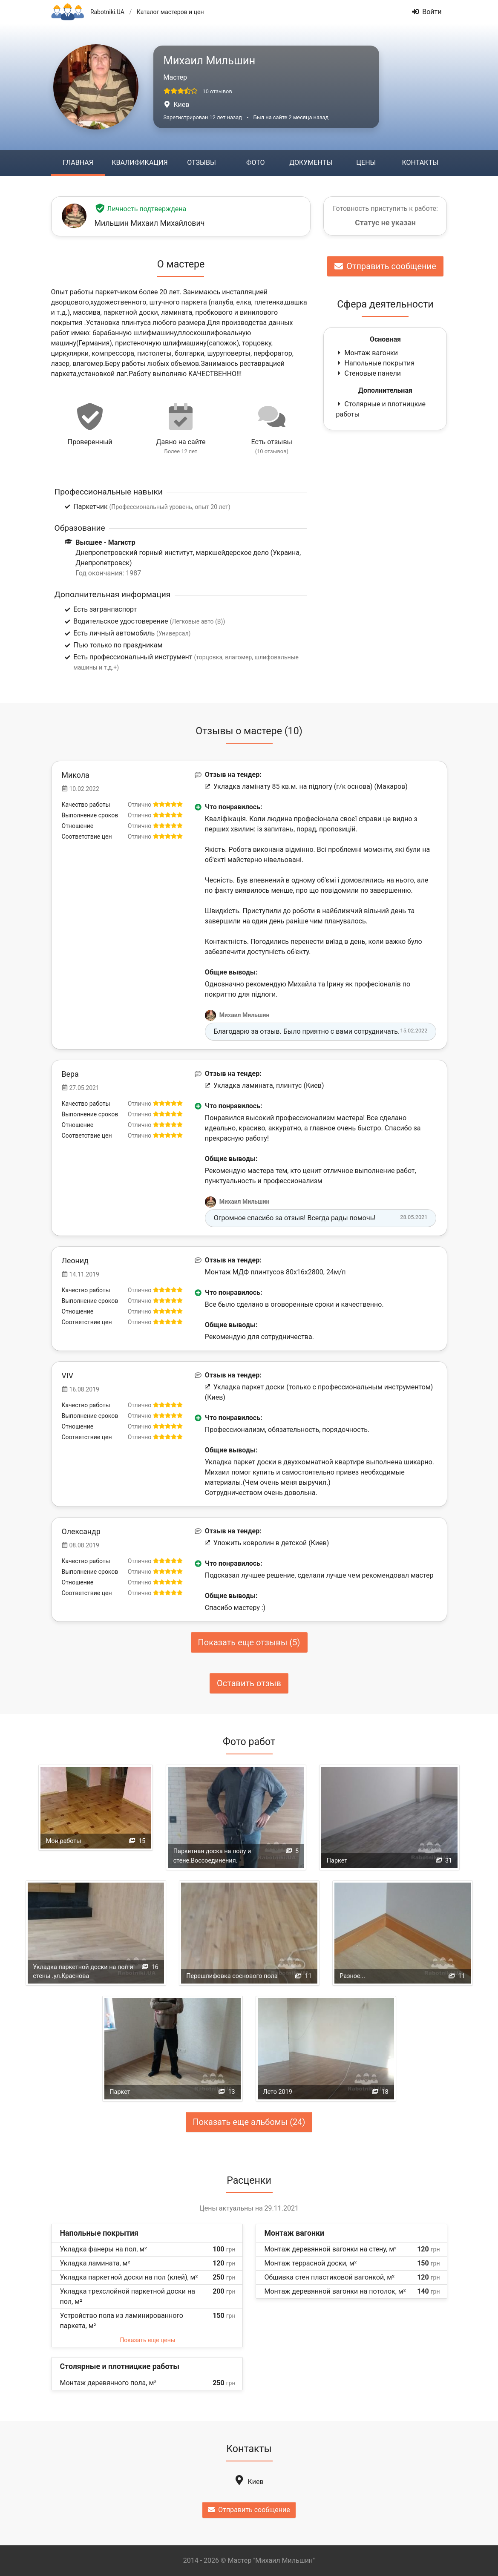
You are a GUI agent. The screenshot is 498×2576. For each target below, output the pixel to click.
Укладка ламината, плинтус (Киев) (264, 1085)
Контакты (420, 162)
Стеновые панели (368, 373)
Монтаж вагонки (366, 353)
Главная (78, 162)
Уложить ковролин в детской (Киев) (267, 1543)
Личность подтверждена (141, 209)
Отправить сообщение (385, 266)
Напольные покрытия (375, 363)
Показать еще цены (147, 2340)
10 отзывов (217, 91)
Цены (366, 162)
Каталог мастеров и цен (170, 12)
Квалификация (139, 162)
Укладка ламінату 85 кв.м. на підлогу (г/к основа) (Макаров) (306, 786)
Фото (255, 162)
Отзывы (201, 162)
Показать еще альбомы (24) (249, 2122)
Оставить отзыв (249, 1683)
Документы (310, 162)
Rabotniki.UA (107, 12)
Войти (426, 12)
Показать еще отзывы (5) (249, 1642)
